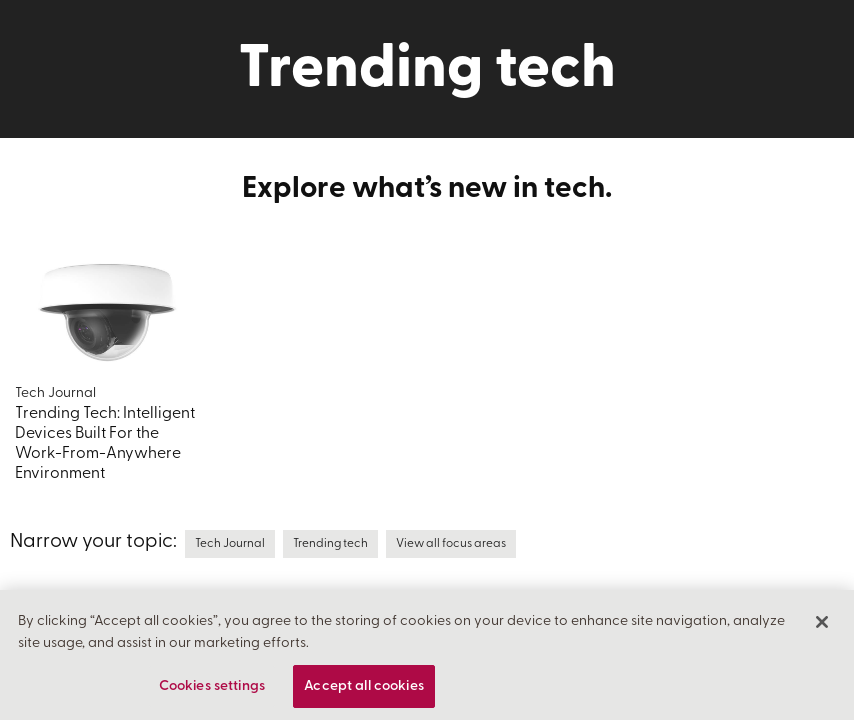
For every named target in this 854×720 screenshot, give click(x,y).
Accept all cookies (364, 692)
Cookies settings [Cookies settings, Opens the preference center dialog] (212, 692)
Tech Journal (230, 544)
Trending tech (330, 544)
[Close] (822, 628)
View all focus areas (451, 544)
